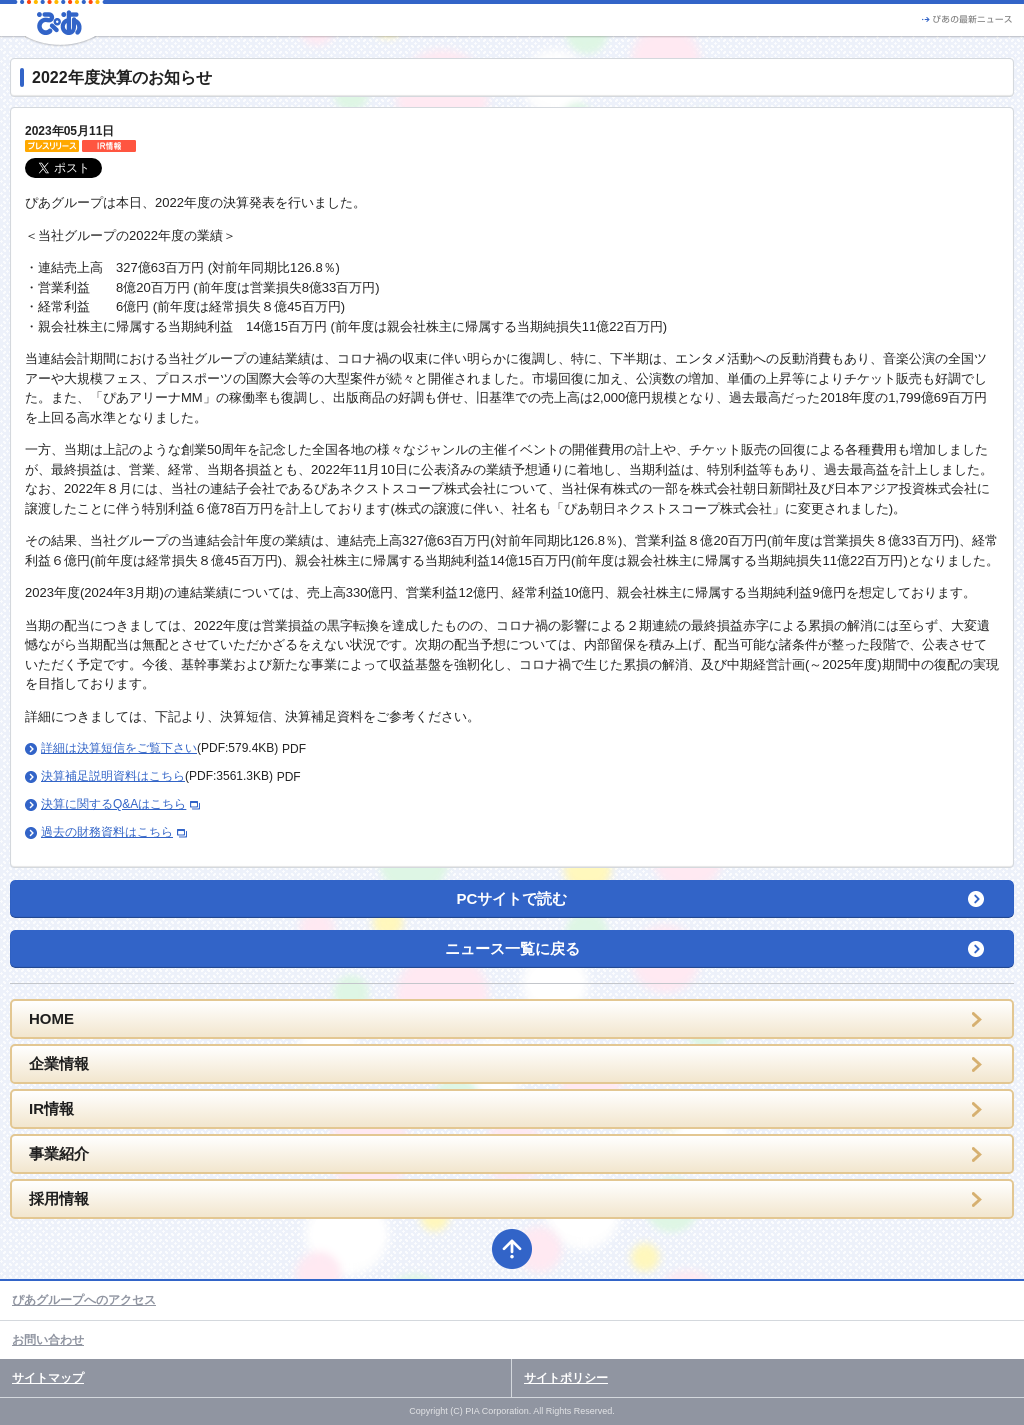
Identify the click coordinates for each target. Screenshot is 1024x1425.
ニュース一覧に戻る (512, 948)
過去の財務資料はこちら (107, 832)
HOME (51, 1018)
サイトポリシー (566, 1378)
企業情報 (59, 1063)
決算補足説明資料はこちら (113, 776)
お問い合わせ (48, 1340)
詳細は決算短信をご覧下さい (119, 748)
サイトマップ (48, 1378)
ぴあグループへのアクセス (84, 1300)
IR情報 (51, 1108)
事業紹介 (59, 1153)
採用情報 (59, 1198)
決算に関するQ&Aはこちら (113, 804)
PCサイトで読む (512, 898)
